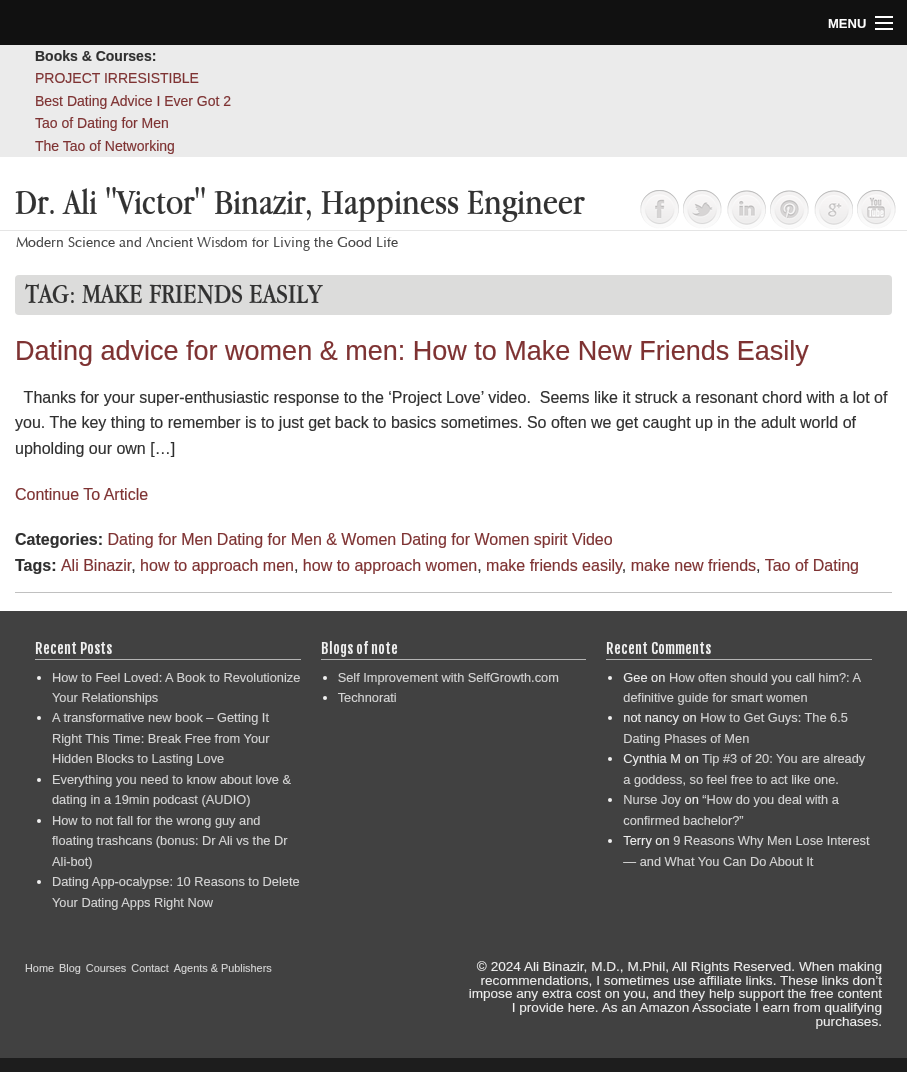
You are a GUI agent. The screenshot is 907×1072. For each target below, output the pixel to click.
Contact (149, 968)
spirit (551, 539)
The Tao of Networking (105, 146)
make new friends (693, 565)
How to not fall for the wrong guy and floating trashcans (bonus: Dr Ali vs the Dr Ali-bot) (169, 841)
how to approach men (217, 565)
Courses (106, 968)
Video (592, 539)
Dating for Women (465, 539)
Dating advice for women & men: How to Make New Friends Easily (412, 351)
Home (39, 968)
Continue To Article (81, 494)
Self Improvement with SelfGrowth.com (448, 677)
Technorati (367, 697)
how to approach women (390, 565)
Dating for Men (159, 539)
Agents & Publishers (223, 968)
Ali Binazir (96, 565)
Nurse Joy (652, 799)
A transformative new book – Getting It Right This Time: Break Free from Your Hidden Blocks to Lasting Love (160, 738)
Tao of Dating (812, 565)
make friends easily (554, 565)
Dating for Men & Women (306, 539)
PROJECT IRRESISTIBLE (117, 78)
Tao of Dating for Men (102, 123)
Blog (70, 968)
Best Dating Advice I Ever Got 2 (133, 101)
